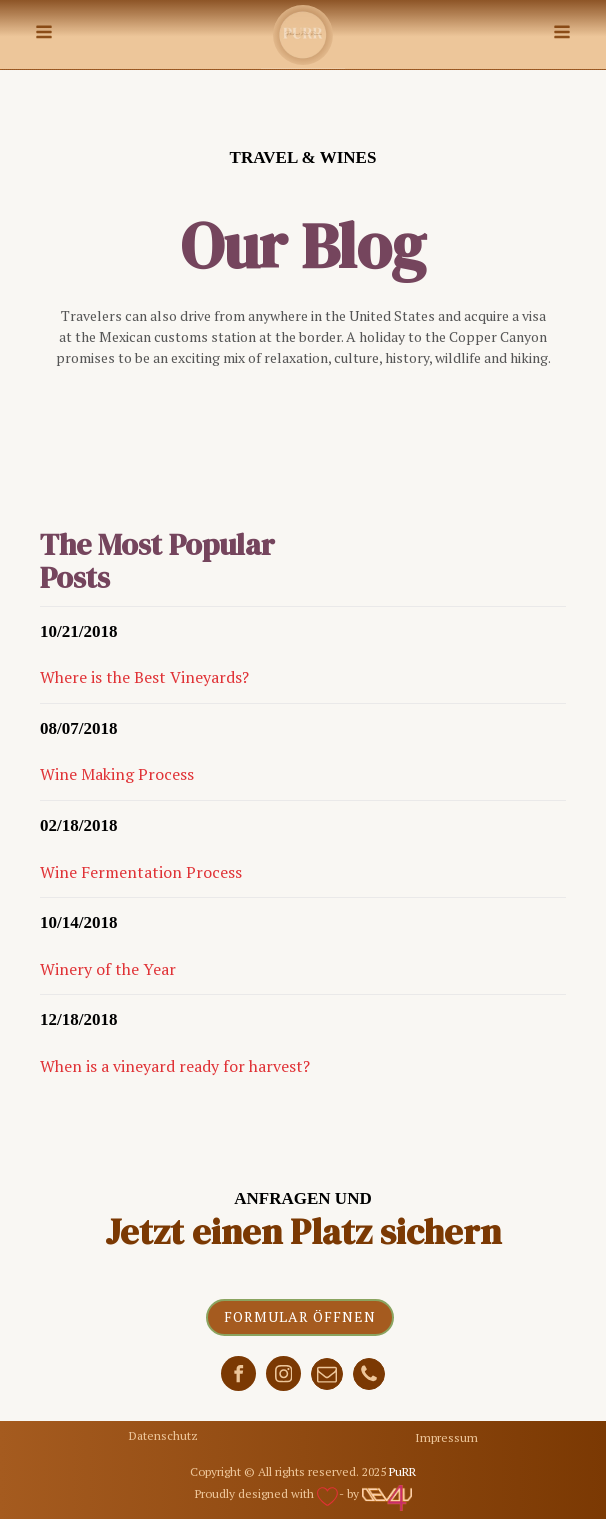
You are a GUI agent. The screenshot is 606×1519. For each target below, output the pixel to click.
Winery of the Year (108, 969)
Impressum (446, 1437)
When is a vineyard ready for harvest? (175, 1066)
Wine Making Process (117, 774)
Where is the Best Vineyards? (144, 677)
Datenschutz (163, 1435)
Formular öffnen (300, 1316)
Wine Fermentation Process (141, 872)
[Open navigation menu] (44, 34)
